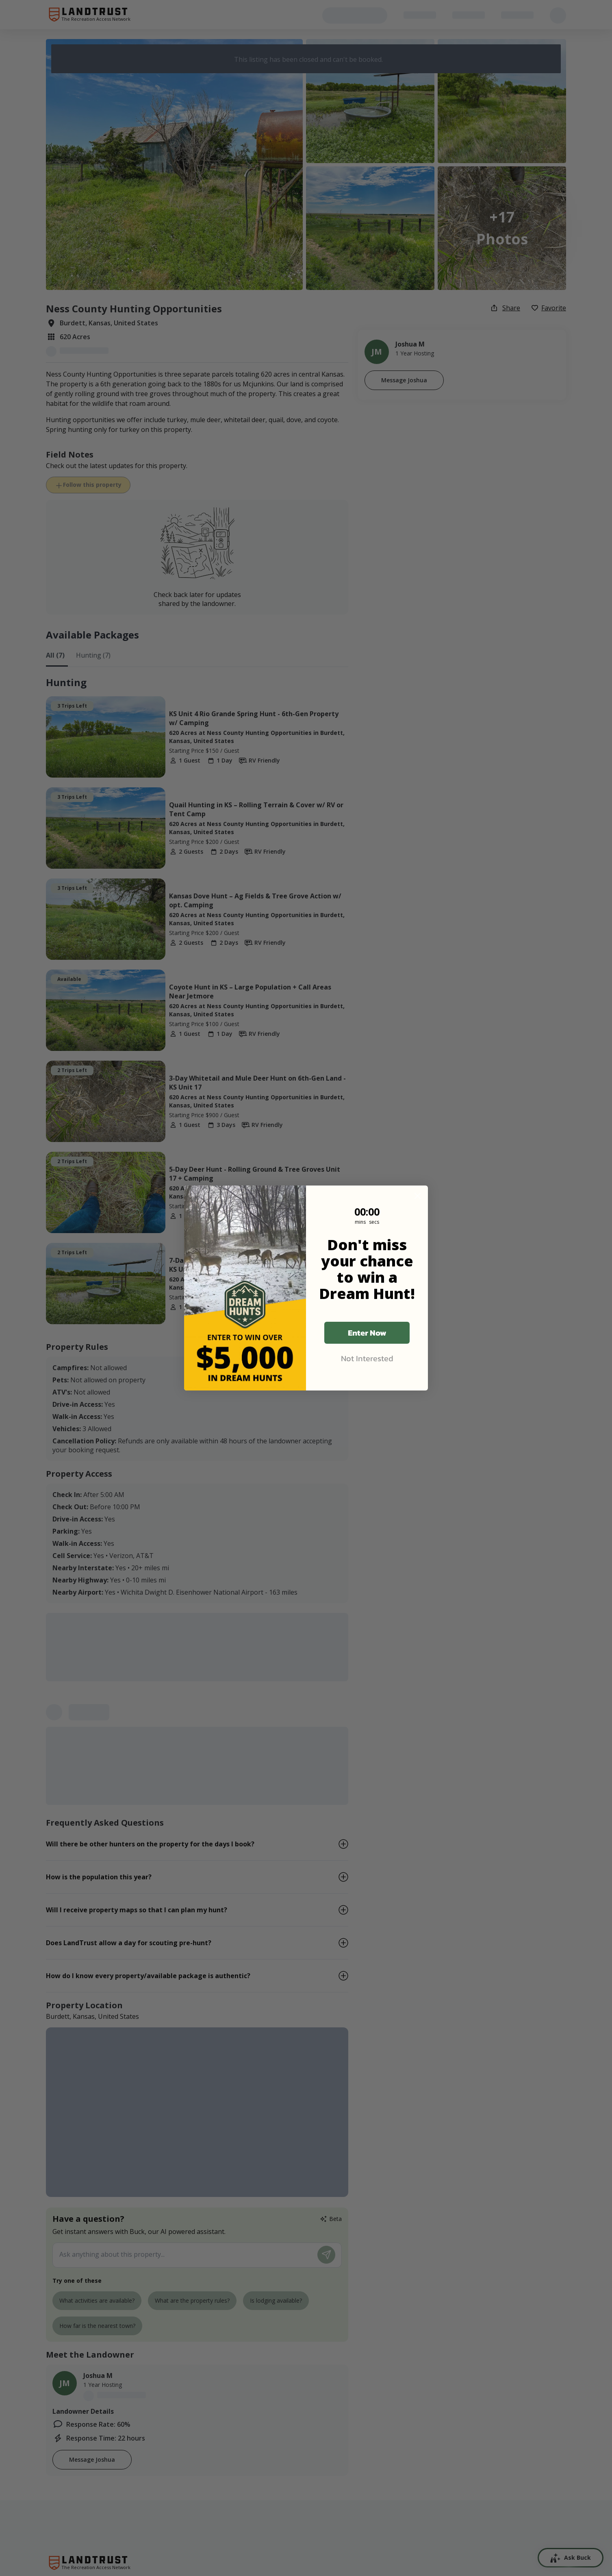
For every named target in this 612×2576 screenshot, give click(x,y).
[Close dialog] (417, 1196)
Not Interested (367, 1358)
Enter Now (367, 1333)
